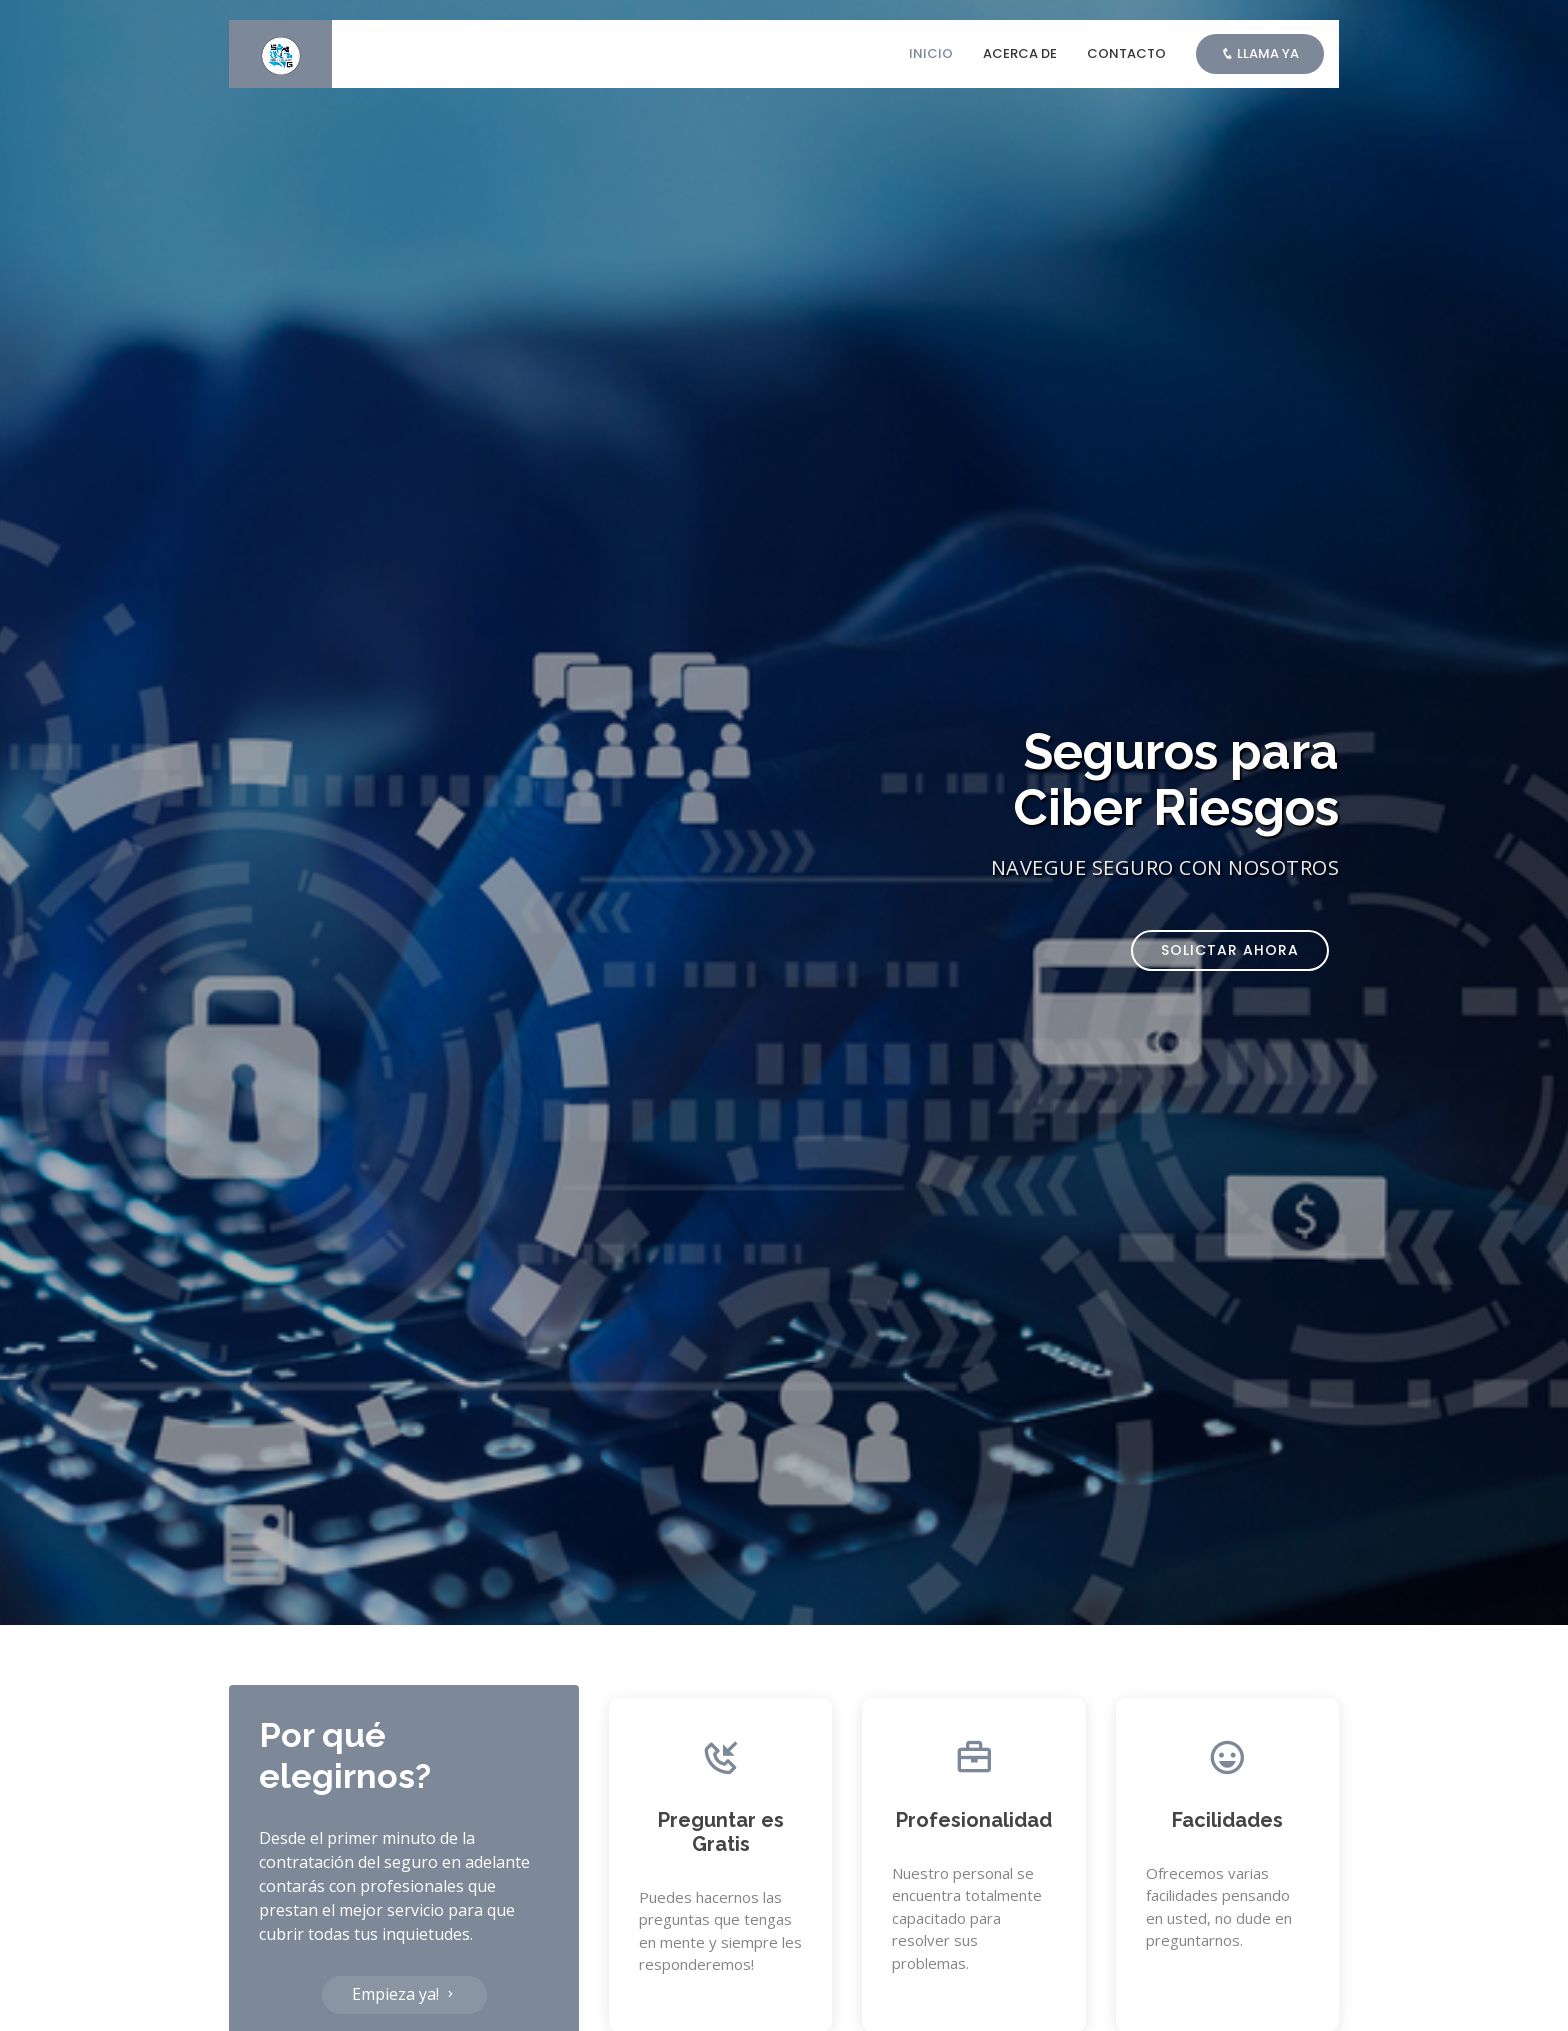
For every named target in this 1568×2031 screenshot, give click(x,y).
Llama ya (1260, 53)
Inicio (931, 53)
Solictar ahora (1230, 950)
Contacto (1126, 53)
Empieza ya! (404, 1994)
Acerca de (1020, 53)
